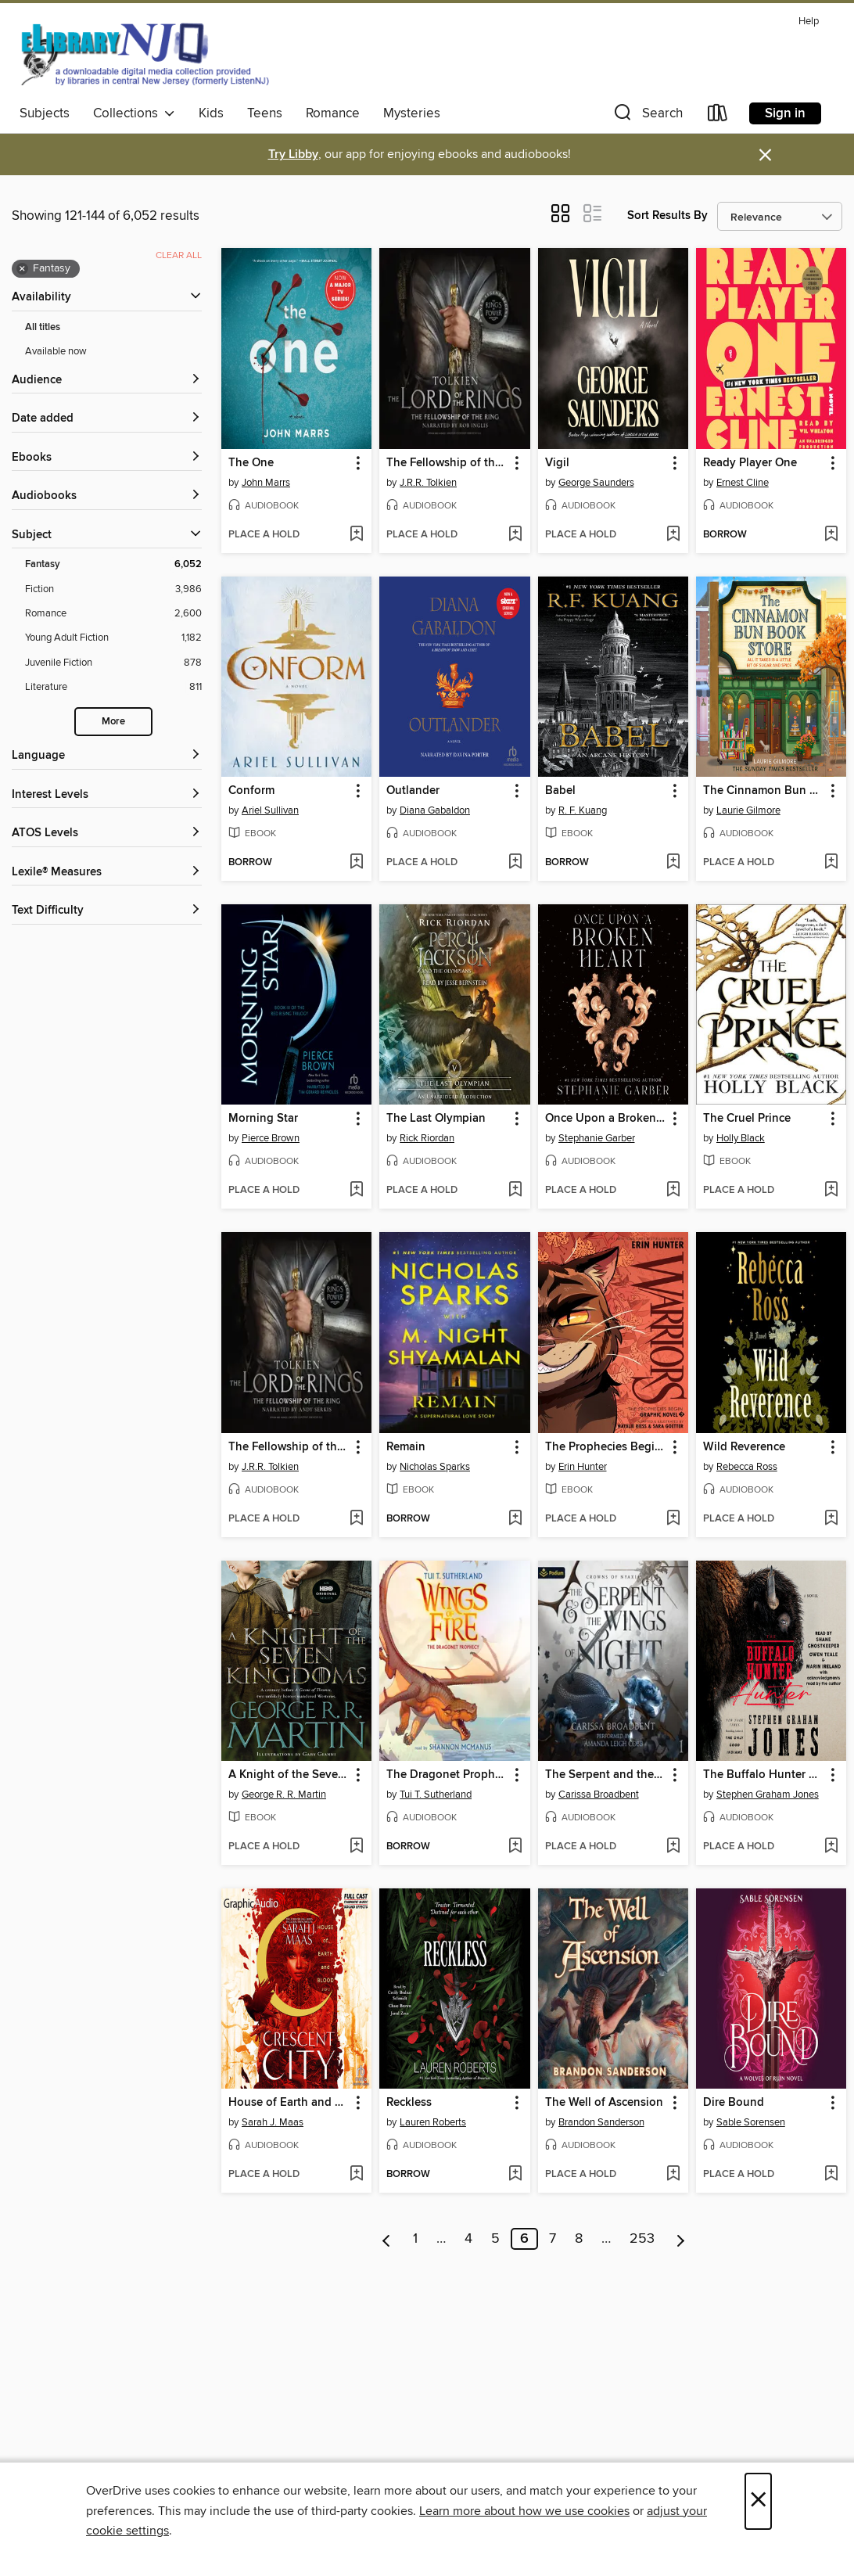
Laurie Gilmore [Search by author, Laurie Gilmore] (748, 810)
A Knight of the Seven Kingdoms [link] (289, 1775)
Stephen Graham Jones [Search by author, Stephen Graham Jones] (767, 1794)
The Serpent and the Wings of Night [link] (605, 1775)
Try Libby (293, 154)
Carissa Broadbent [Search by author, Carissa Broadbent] (598, 1794)
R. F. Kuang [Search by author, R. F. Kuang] (582, 810)
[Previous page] (386, 2238)
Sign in (785, 113)
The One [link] (251, 463)
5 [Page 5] (495, 2238)
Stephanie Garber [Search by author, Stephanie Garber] (596, 1138)
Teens (264, 113)
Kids (211, 113)
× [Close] (758, 2501)
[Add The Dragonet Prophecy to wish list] (515, 1847)
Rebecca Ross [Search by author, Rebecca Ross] (746, 1466)
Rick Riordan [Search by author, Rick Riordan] (427, 1138)
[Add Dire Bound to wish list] (831, 2175)
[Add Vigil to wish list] (673, 535)
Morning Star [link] (263, 1119)
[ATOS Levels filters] (107, 833)
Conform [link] (251, 791)
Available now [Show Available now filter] (56, 351)
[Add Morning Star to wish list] (356, 1190)
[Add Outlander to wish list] (515, 863)
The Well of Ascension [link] (604, 2103)
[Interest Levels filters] (107, 795)
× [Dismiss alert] (765, 155)
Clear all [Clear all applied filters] (179, 255)
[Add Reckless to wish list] (515, 2175)
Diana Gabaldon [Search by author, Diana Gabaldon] (435, 810)
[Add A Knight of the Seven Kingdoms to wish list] (356, 1847)
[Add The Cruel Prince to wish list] (831, 1190)
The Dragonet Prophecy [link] (447, 1775)
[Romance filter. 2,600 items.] (113, 613)
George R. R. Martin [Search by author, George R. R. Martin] (284, 1794)
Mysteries (411, 113)
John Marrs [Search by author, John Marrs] (266, 482)
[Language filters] (107, 756)
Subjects (45, 113)
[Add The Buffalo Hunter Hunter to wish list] (831, 1847)
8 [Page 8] (579, 2238)
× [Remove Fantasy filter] (22, 269)
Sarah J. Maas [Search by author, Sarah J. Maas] (272, 2122)
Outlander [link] (413, 791)
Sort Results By (667, 215)
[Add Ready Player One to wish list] (831, 535)
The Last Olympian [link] (436, 1119)
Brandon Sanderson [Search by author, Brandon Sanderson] (601, 2122)
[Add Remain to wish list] (515, 1519)
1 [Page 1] (415, 2238)
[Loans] (717, 116)
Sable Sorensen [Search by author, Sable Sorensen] (750, 2122)
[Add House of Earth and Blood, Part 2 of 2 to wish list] (356, 2175)
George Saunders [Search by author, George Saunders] (596, 482)
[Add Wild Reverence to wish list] (831, 1519)
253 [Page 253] (642, 2238)
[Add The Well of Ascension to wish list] (673, 2175)
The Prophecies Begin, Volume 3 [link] (605, 1447)
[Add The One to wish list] (356, 535)
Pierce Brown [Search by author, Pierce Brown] (271, 1138)
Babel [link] (560, 791)
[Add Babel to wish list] (673, 863)
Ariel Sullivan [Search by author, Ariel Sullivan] (270, 810)
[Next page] (681, 2238)
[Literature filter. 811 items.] (113, 687)
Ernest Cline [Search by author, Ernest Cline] (742, 482)
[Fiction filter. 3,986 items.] (113, 589)
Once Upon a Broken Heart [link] (605, 1119)
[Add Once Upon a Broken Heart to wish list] (673, 1190)
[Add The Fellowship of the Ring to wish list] (515, 535)
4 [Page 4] (468, 2238)
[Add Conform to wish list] (356, 863)
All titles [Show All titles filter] (42, 327)
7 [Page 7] (552, 2238)
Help (808, 21)
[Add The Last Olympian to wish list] (515, 1190)
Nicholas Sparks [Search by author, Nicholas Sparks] (435, 1466)
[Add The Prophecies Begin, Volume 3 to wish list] (673, 1519)
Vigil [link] (557, 463)
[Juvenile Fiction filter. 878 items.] (113, 663)
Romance (333, 113)
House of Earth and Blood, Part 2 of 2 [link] (289, 2103)
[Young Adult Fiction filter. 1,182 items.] (113, 638)
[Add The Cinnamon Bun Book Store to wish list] (831, 863)
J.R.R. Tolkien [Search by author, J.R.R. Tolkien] (428, 482)
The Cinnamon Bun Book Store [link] (763, 791)
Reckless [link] (409, 2103)
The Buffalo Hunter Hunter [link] (763, 1775)
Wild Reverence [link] (744, 1447)
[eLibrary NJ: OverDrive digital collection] (144, 54)
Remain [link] (405, 1447)
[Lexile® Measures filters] (107, 872)
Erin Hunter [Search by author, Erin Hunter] (582, 1466)
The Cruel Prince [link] (747, 1119)
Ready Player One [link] (750, 463)
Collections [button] (134, 113)
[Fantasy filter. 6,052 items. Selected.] (113, 564)
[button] (646, 116)
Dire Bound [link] (733, 2103)
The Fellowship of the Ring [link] (447, 463)
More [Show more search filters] (113, 721)
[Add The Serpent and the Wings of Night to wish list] (673, 1847)
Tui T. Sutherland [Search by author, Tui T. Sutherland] (436, 1794)
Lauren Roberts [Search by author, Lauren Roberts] (433, 2122)
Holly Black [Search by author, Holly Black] (740, 1138)
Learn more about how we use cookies (524, 2511)
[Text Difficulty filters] (107, 911)
